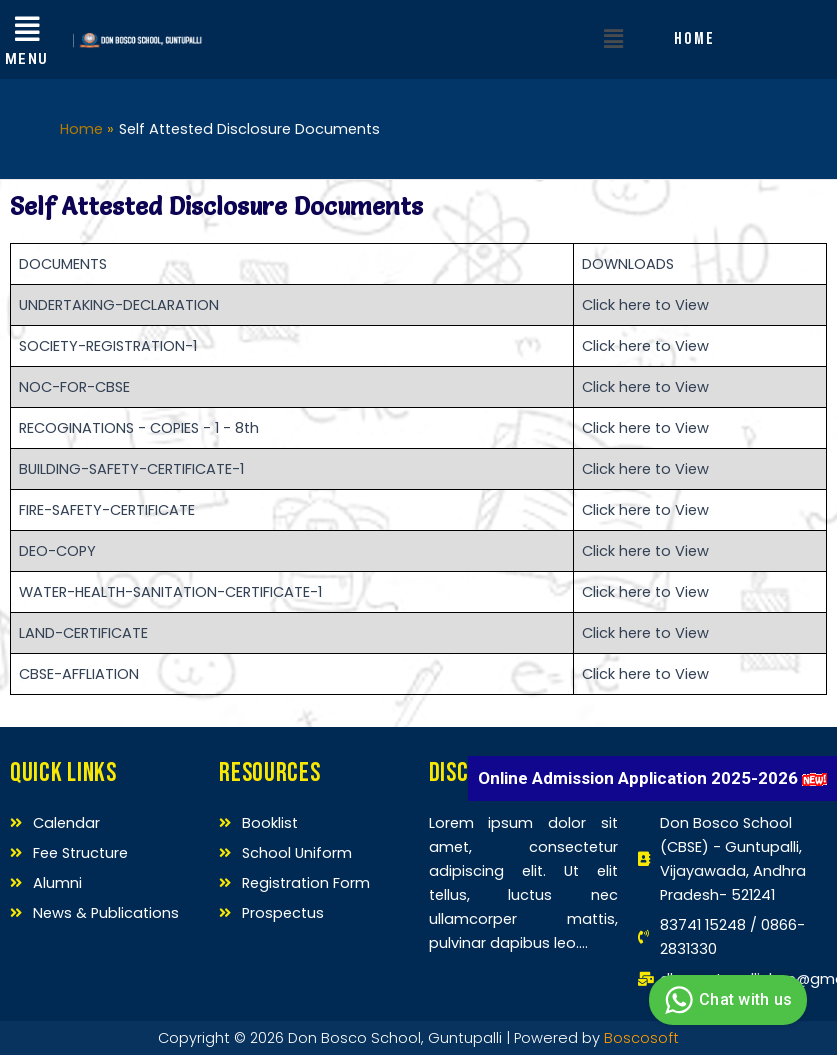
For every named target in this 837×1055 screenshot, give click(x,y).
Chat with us (725, 1000)
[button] (614, 39)
